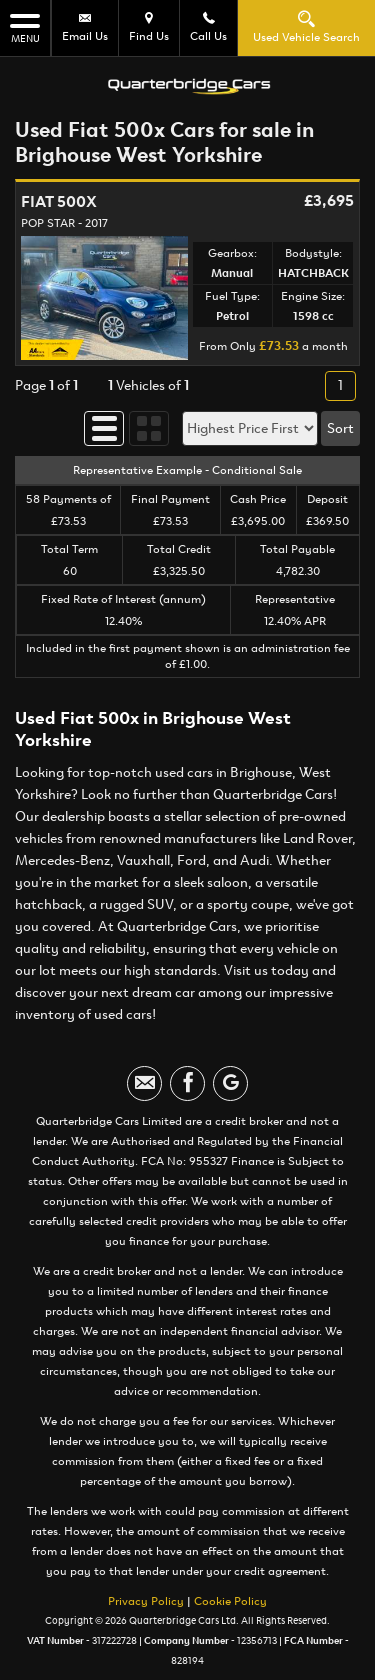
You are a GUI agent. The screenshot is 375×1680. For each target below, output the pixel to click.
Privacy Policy (146, 1596)
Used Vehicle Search (306, 26)
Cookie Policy (230, 1596)
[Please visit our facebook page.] (187, 1078)
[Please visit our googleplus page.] (230, 1078)
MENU (25, 27)
